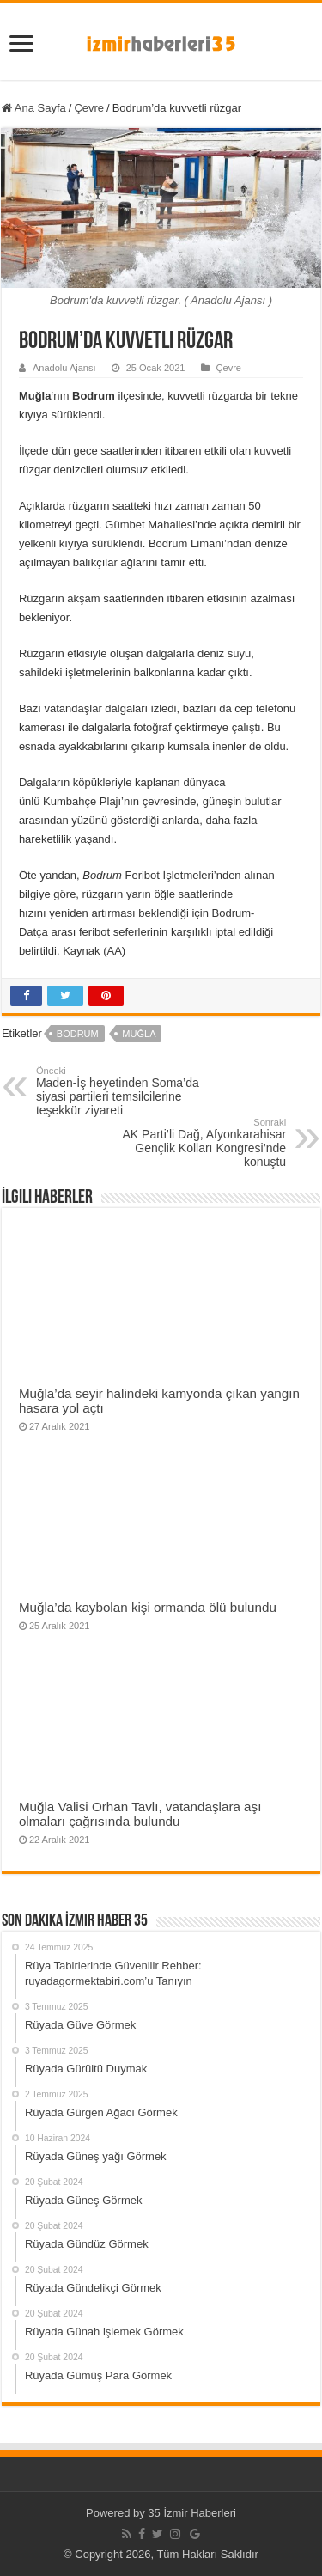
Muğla (138, 1034)
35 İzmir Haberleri (192, 2512)
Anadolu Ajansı (64, 368)
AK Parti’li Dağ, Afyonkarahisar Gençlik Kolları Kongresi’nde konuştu (198, 1143)
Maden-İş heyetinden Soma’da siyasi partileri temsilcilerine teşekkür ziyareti (124, 1091)
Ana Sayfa (34, 107)
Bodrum (78, 1034)
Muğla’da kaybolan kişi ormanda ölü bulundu (147, 1607)
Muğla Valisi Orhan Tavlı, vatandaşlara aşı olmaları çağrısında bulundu (140, 1813)
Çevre (89, 107)
